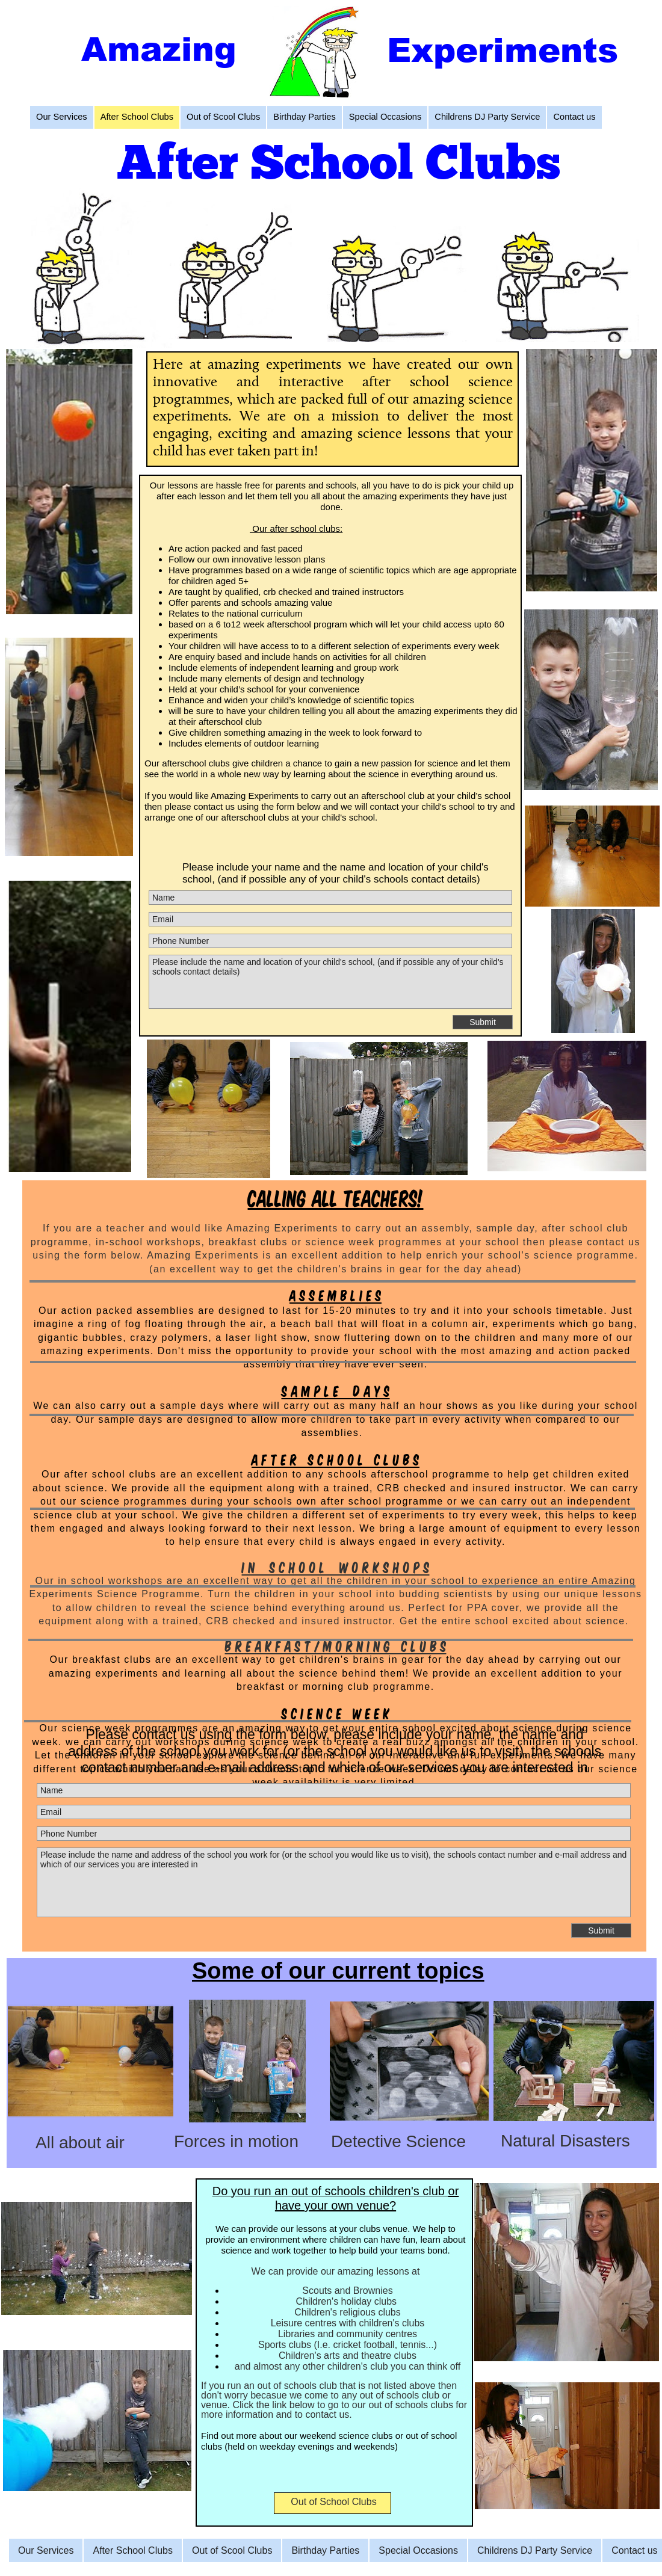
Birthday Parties (325, 2550)
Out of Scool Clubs (232, 2550)
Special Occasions (418, 2550)
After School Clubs (133, 2550)
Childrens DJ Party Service (534, 2550)
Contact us (634, 2550)
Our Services (45, 2550)
